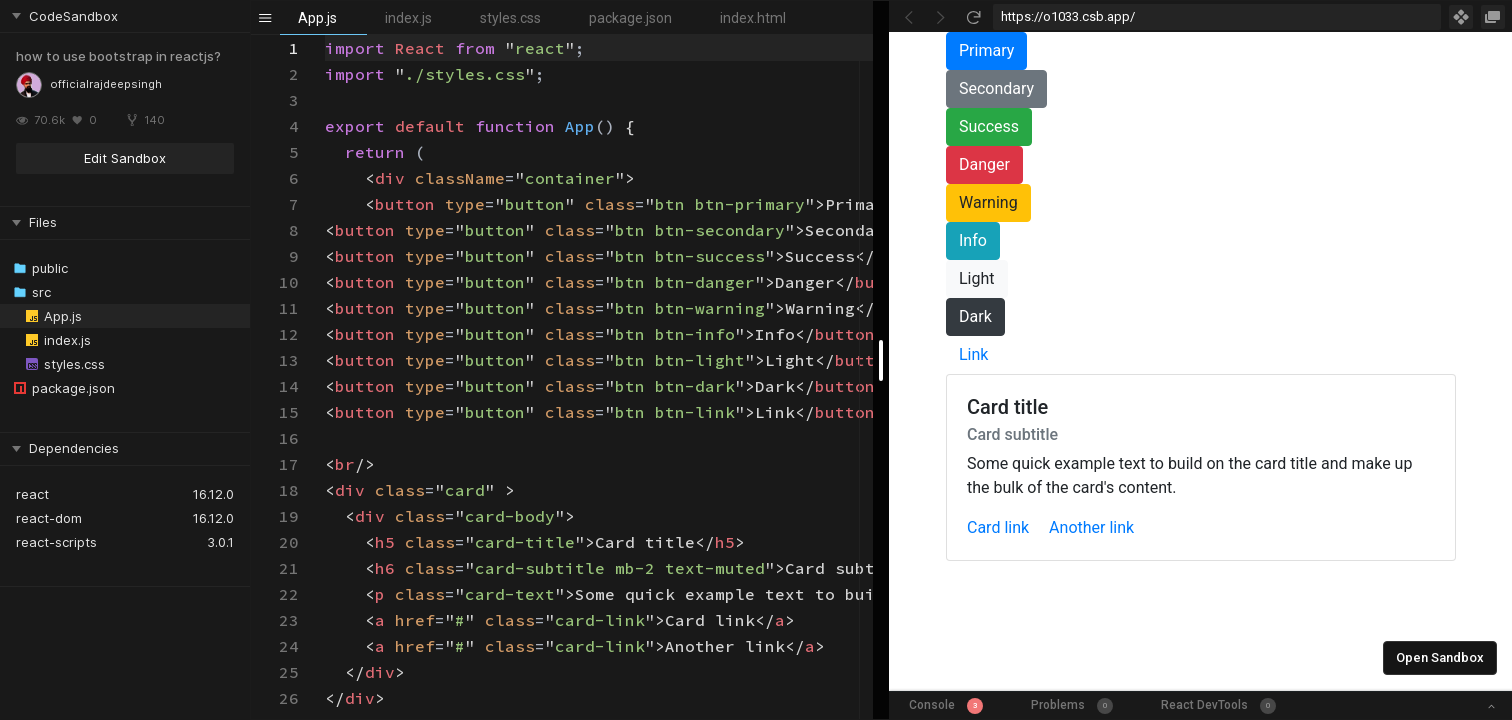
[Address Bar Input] (1217, 17)
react (32, 494)
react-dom (49, 518)
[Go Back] (909, 17)
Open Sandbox (1440, 657)
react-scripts (56, 542)
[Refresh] (973, 17)
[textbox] (325, 35)
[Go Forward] (941, 17)
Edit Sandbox (125, 158)
